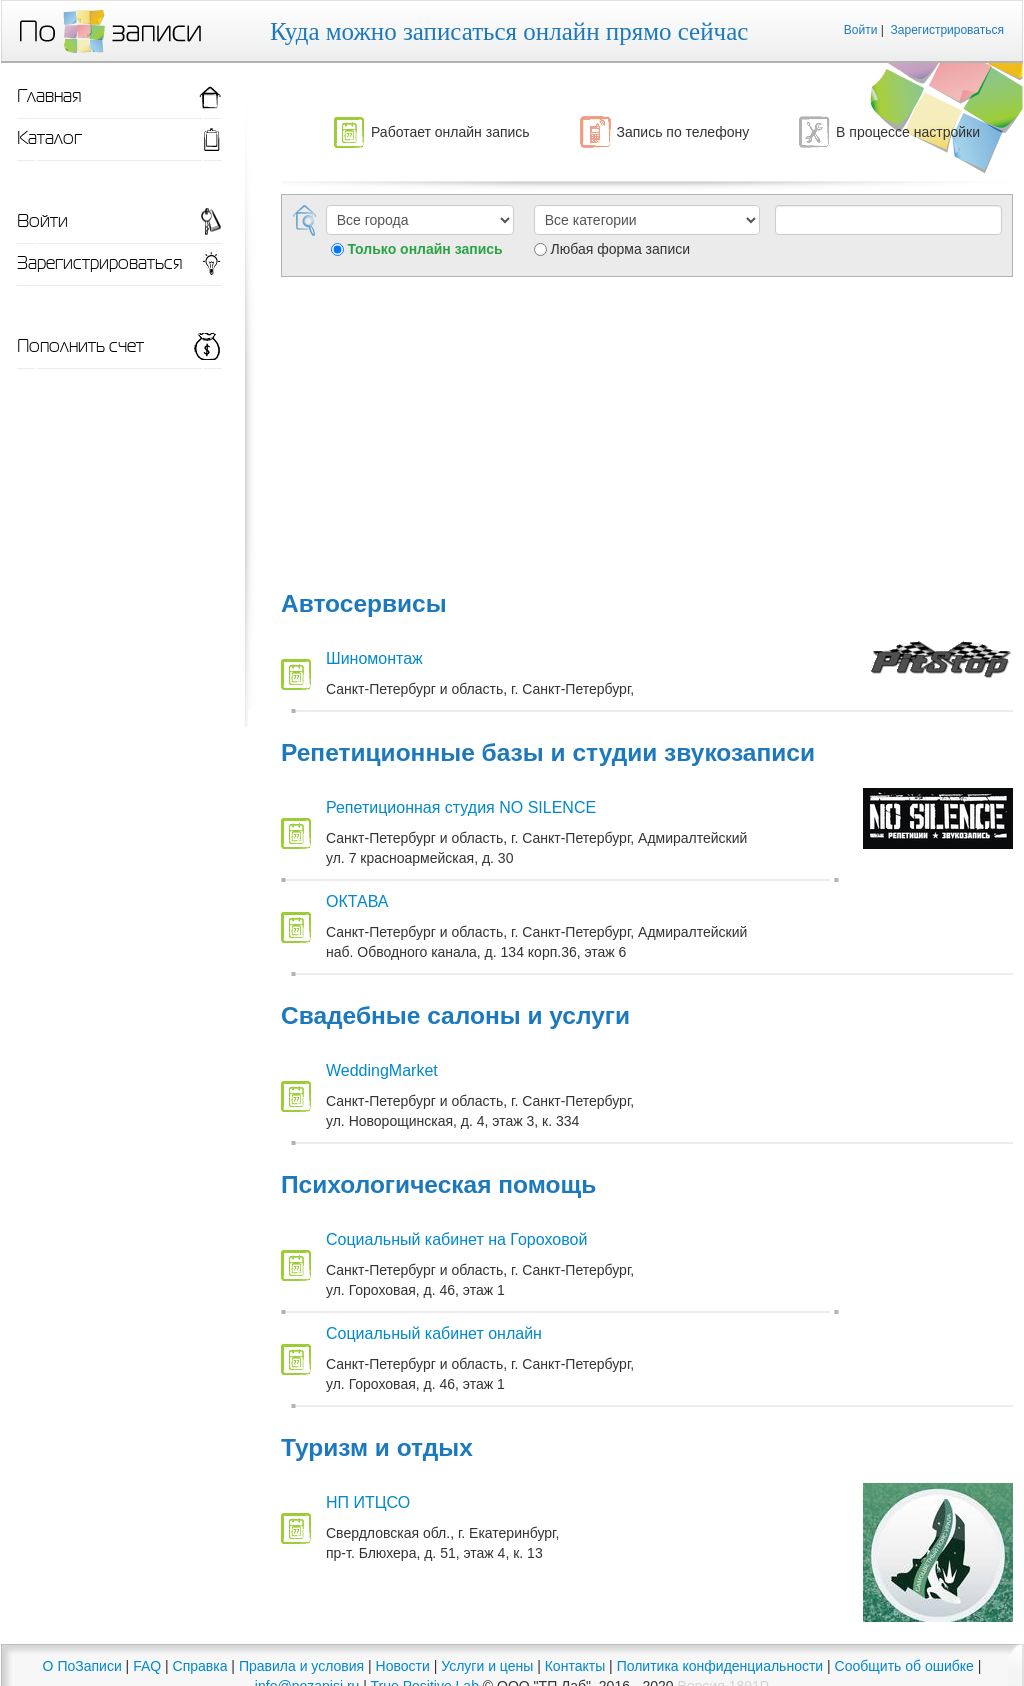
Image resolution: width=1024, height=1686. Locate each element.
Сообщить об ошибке (904, 1666)
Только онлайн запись (424, 249)
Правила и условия (301, 1666)
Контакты (575, 1666)
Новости (403, 1666)
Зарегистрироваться (947, 30)
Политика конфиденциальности (720, 1666)
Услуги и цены (487, 1666)
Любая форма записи (620, 249)
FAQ (147, 1666)
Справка (200, 1666)
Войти (861, 30)
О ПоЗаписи (82, 1666)
